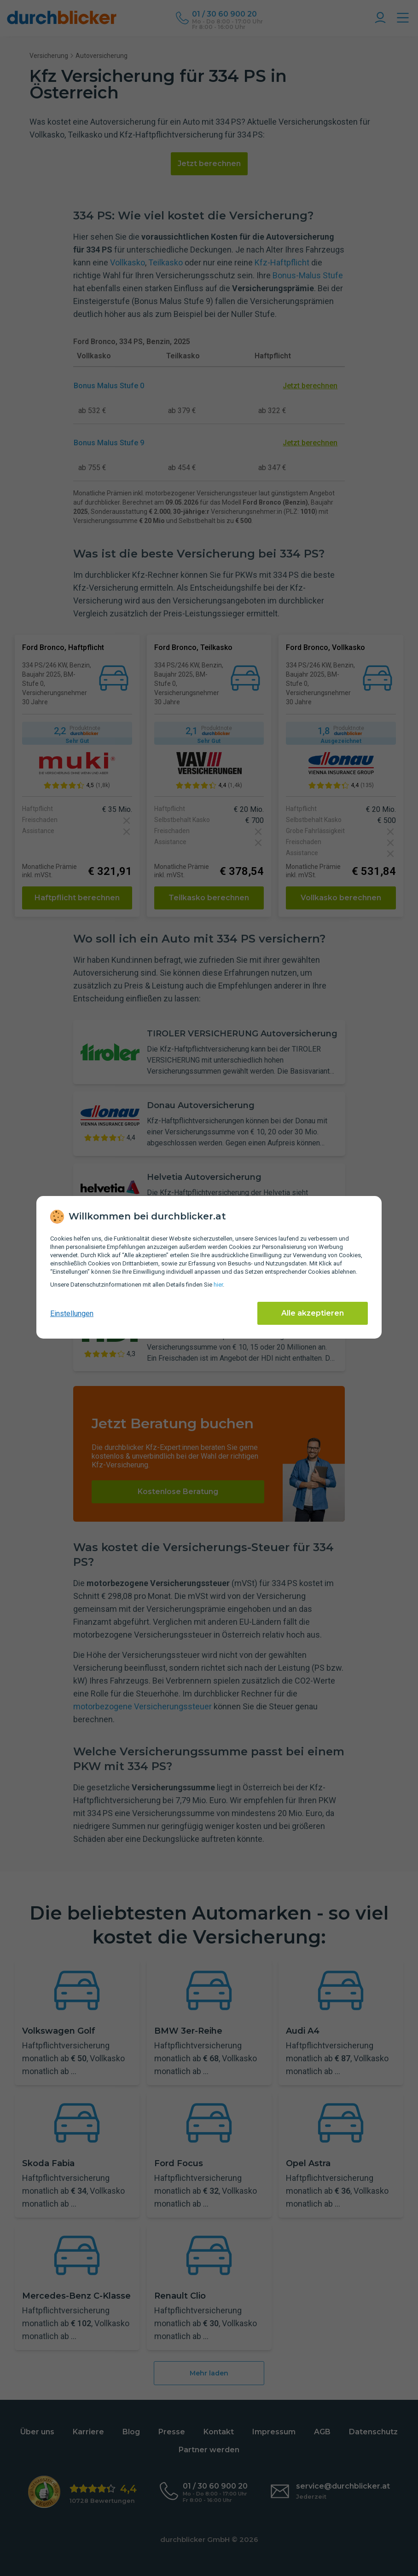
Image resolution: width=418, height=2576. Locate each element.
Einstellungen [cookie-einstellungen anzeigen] (71, 1313)
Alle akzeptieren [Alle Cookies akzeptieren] (312, 1313)
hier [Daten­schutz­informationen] (218, 1284)
